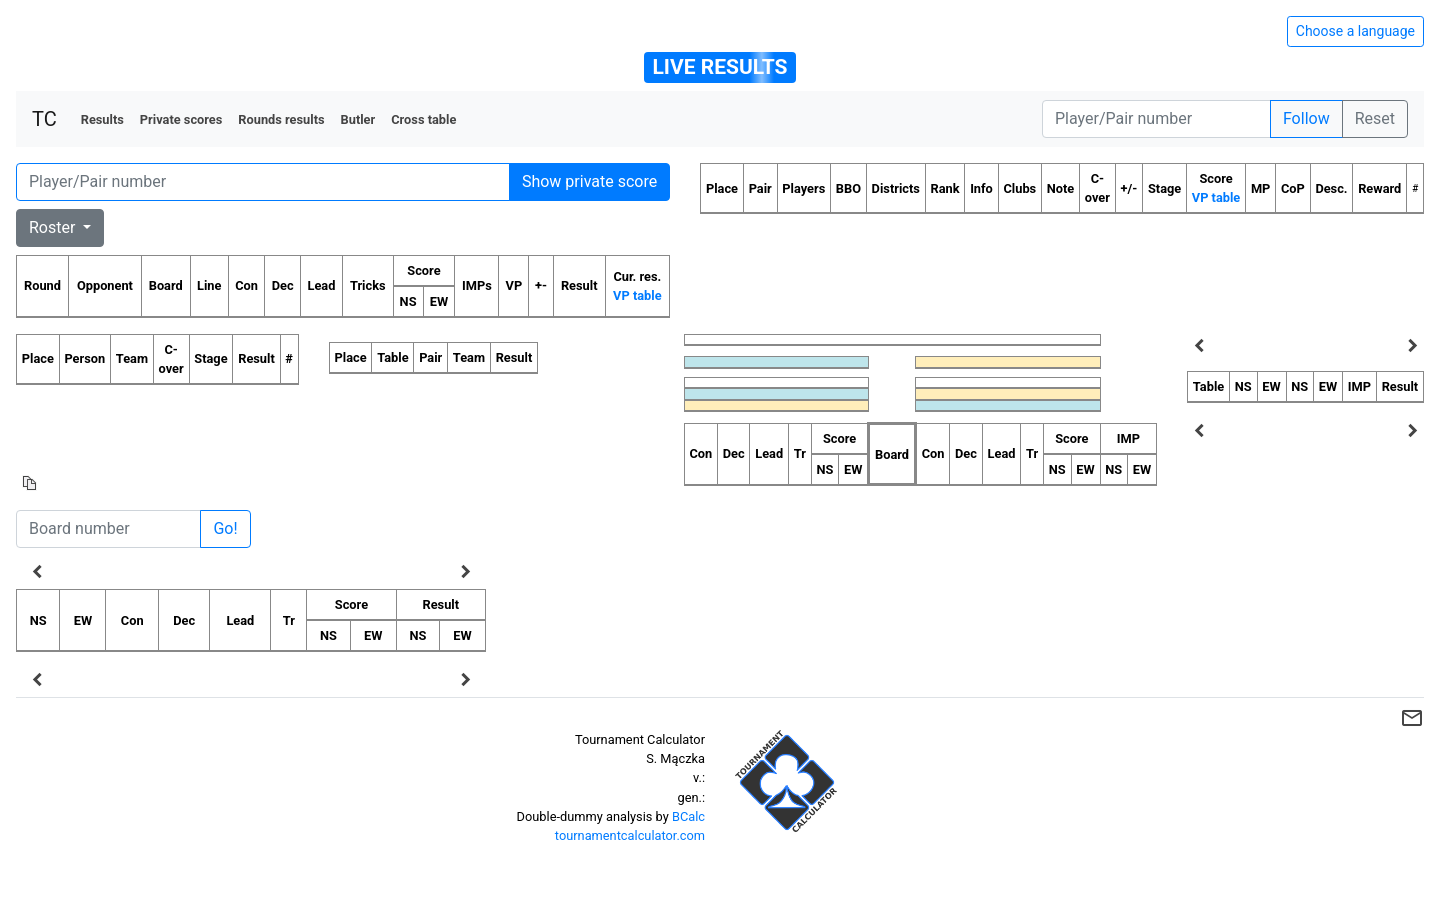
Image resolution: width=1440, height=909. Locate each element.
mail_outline (1412, 718)
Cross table (423, 119)
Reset (1375, 118)
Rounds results (281, 119)
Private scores (181, 119)
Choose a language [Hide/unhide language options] (1355, 31)
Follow (1306, 118)
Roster (54, 227)
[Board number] (108, 529)
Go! (225, 528)
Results (102, 119)
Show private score (589, 181)
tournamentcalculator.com (630, 835)
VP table (637, 295)
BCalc (688, 816)
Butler (358, 119)
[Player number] (1156, 119)
